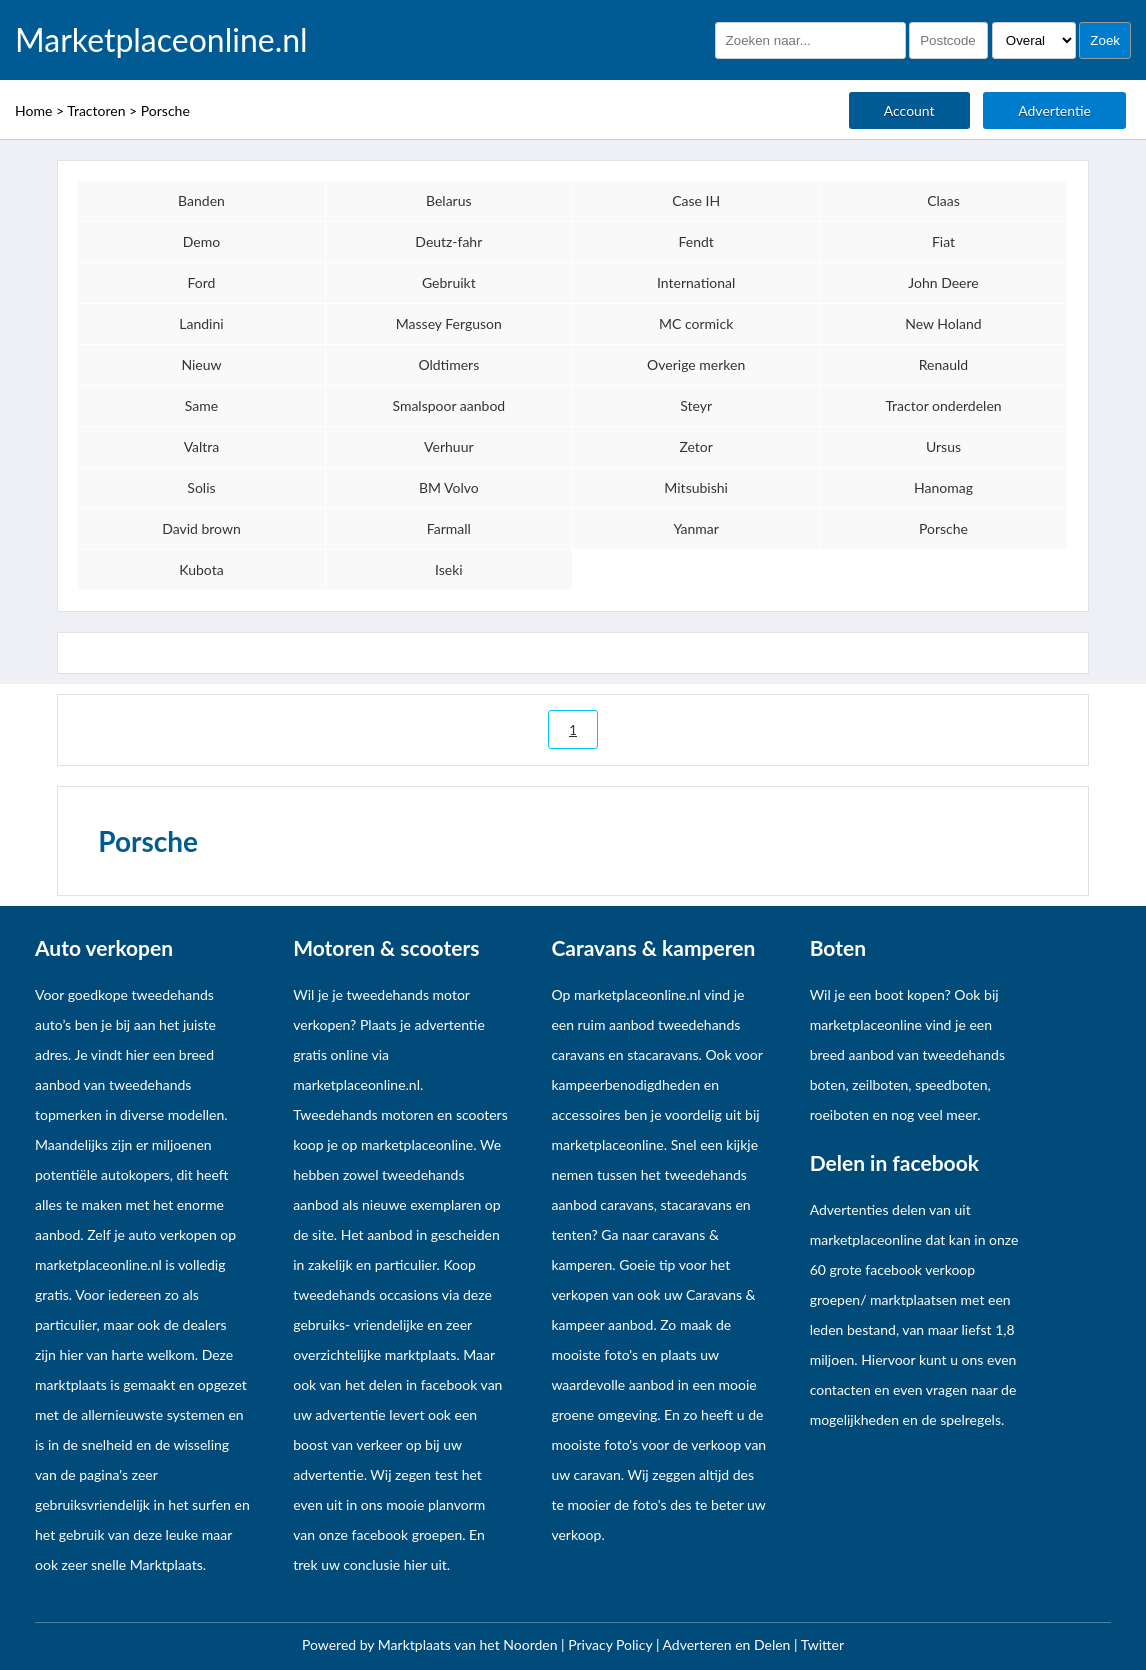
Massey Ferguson (449, 323)
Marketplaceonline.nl (161, 40)
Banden (201, 200)
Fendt (695, 241)
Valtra (202, 446)
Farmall (449, 528)
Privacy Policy (612, 1644)
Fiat (943, 241)
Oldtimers (448, 364)
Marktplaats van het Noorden (469, 1644)
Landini (201, 323)
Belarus (449, 200)
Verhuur (448, 446)
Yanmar (696, 528)
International (696, 282)
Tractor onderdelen (943, 405)
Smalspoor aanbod (448, 405)
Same (201, 405)
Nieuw (201, 364)
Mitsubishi (696, 487)
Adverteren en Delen (727, 1644)
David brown (201, 528)
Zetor (695, 446)
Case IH (696, 200)
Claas (943, 200)
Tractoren (96, 110)
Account (909, 110)
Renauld (943, 364)
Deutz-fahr (448, 241)
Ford (202, 282)
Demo (201, 241)
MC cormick (696, 323)
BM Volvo (449, 487)
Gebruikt (449, 282)
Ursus (943, 446)
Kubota (201, 569)
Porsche (165, 110)
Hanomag (943, 487)
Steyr (696, 405)
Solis (201, 487)
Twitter (822, 1644)
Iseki (449, 569)
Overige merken (696, 364)
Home (33, 110)
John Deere (943, 282)
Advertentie (1054, 110)
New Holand (943, 323)
